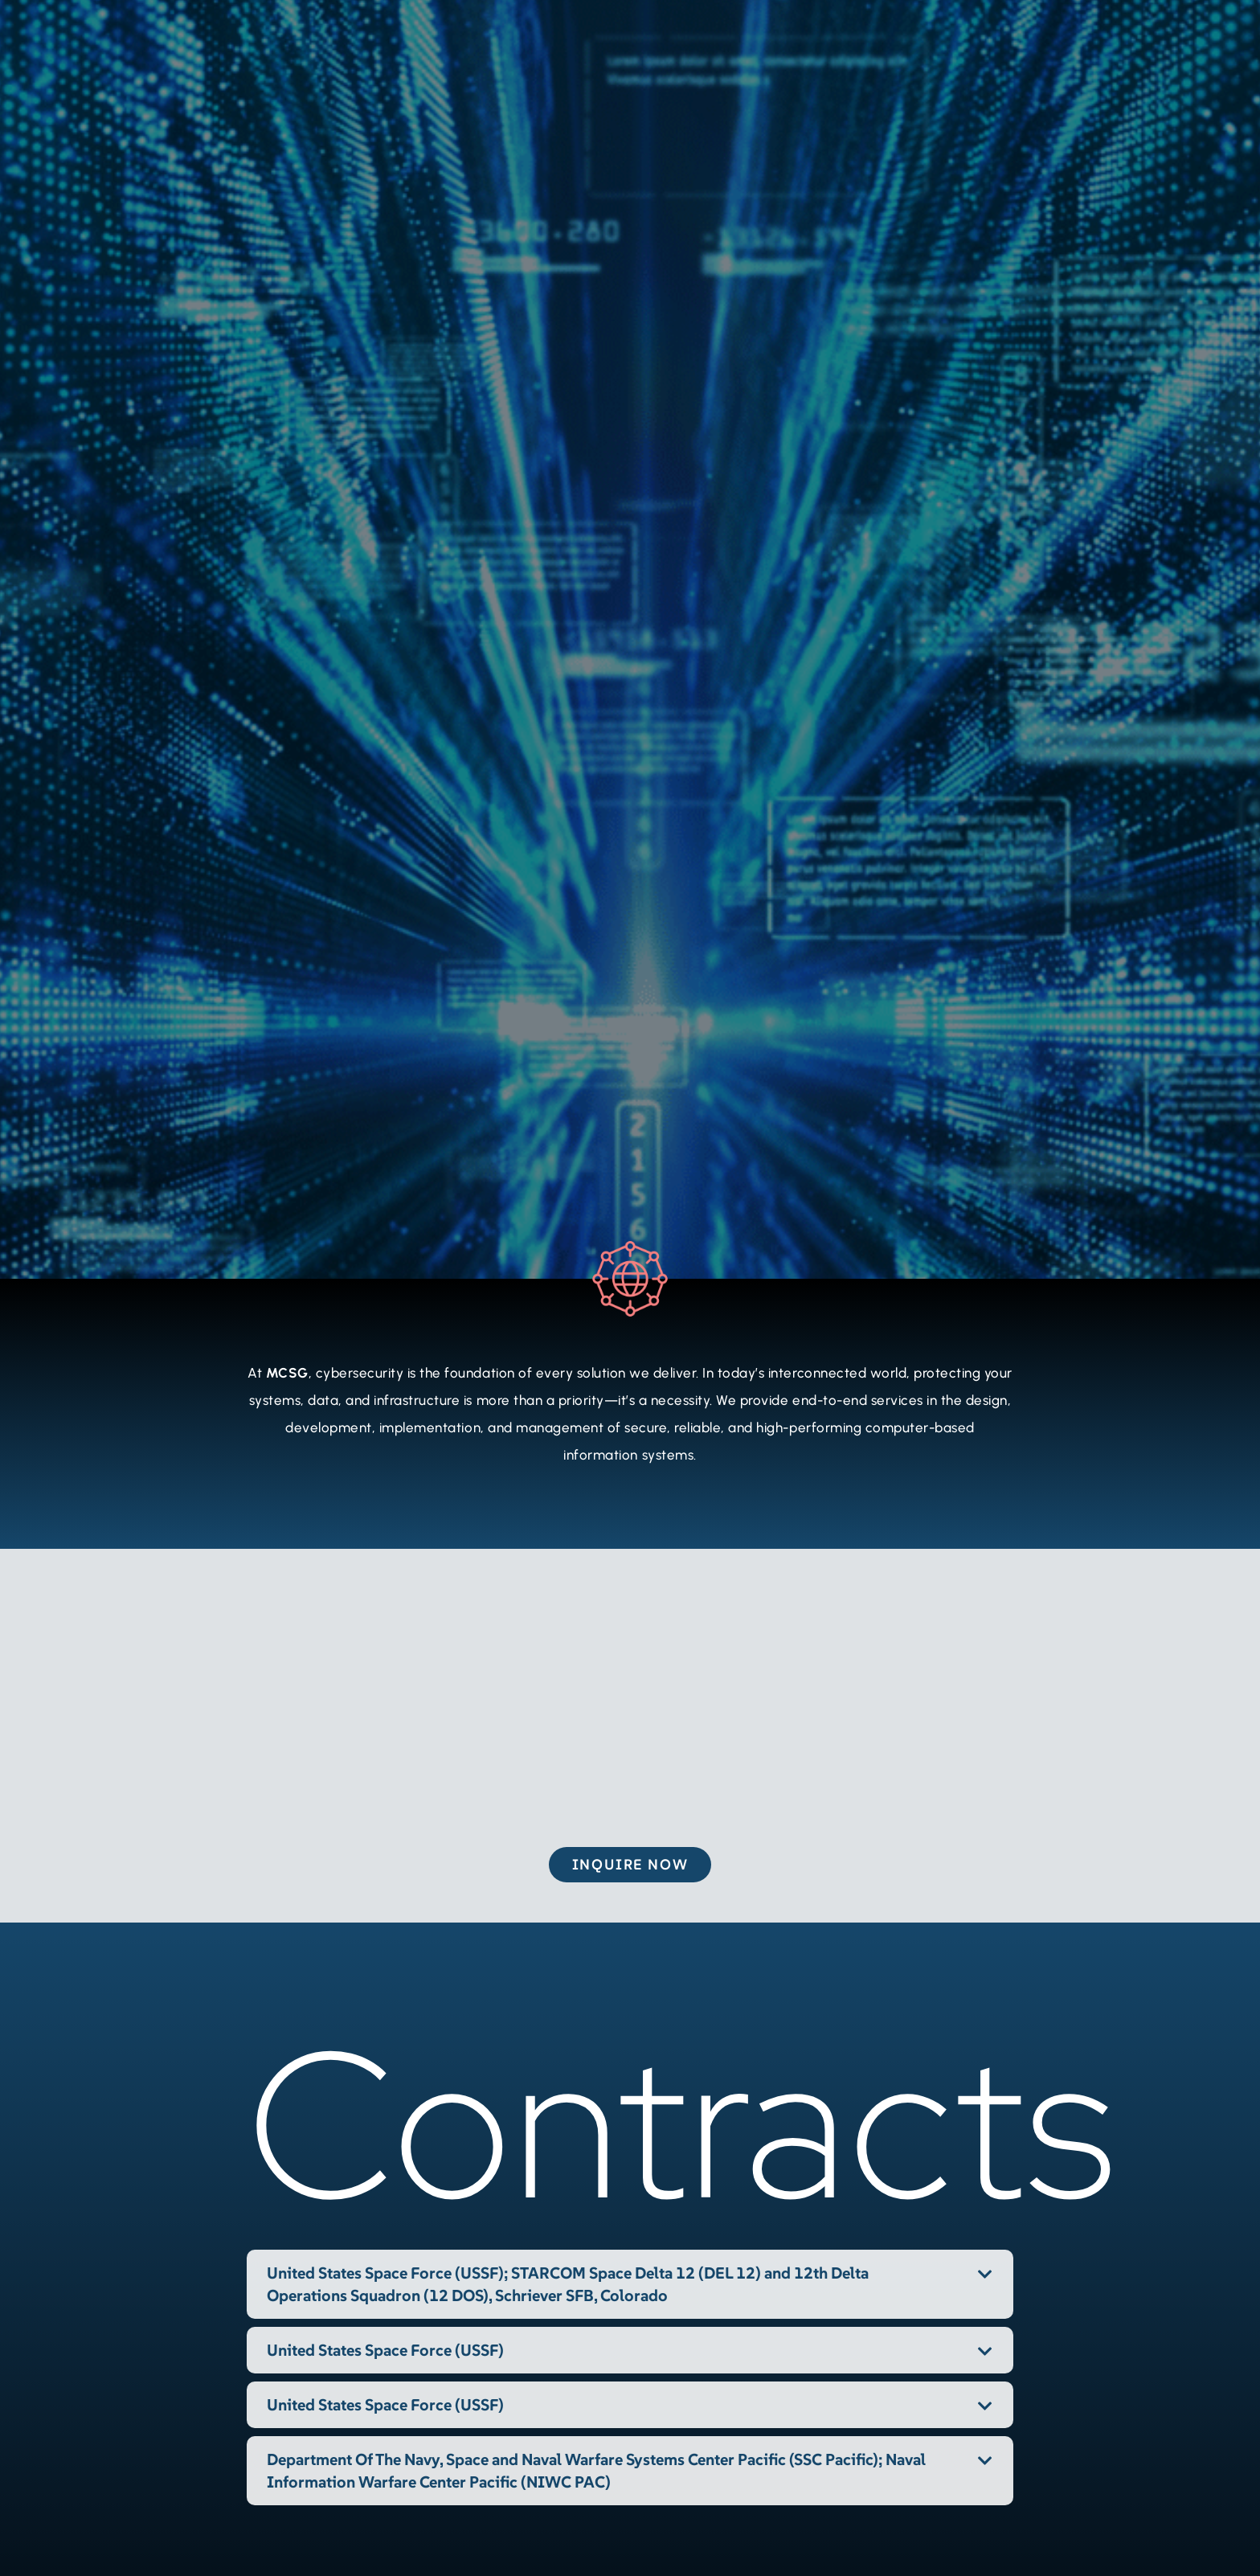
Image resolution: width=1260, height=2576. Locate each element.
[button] (630, 2284)
